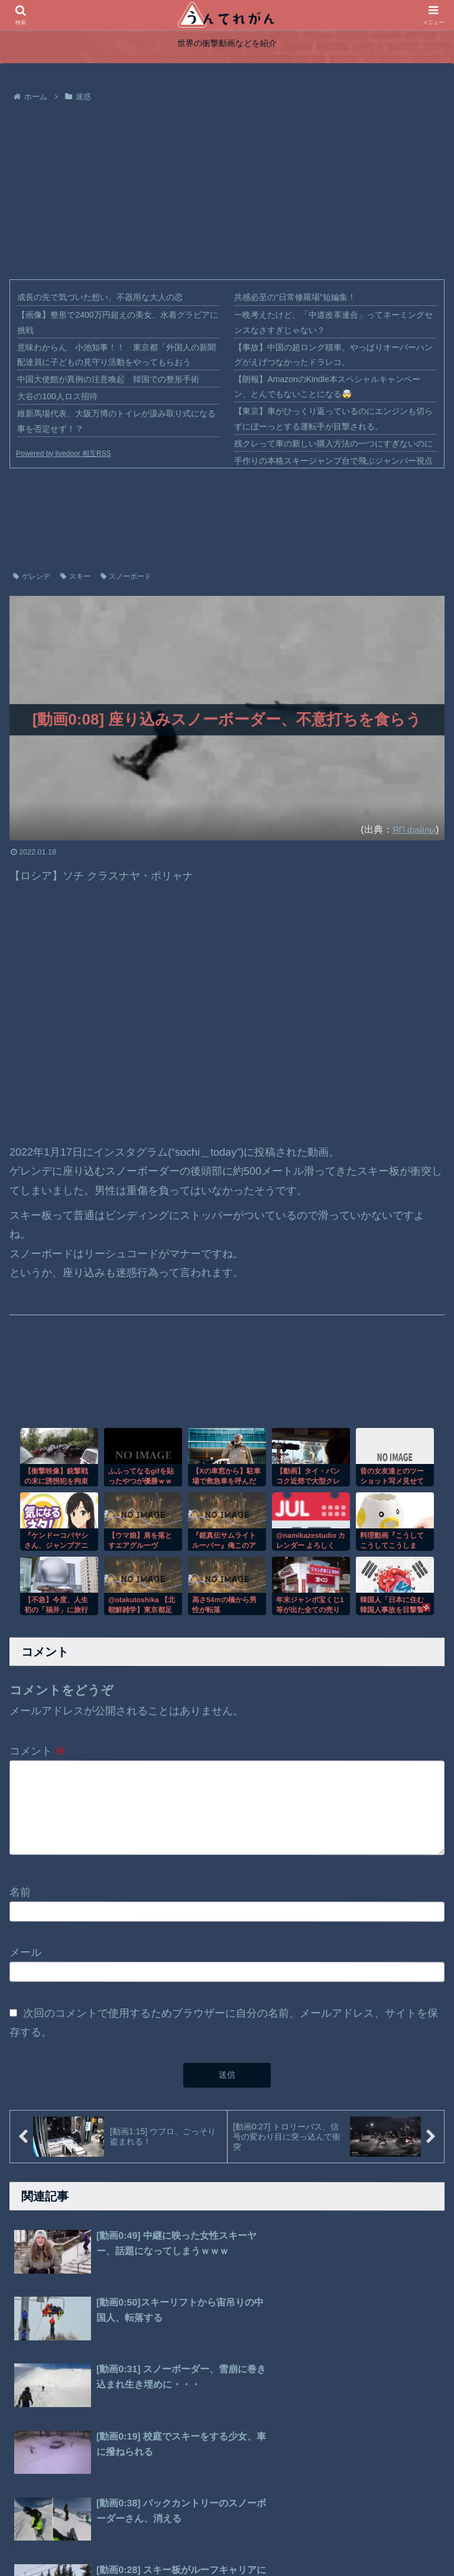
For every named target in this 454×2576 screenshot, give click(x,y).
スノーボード (126, 576)
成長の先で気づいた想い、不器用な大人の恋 (100, 297)
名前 (20, 1898)
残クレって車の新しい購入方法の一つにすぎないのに (333, 443)
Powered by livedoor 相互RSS (63, 453)
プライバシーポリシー (214, 2539)
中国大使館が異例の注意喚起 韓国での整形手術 (108, 379)
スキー (75, 576)
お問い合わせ (291, 2539)
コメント (37, 1751)
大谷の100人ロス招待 (57, 396)
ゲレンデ (31, 576)
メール (25, 1958)
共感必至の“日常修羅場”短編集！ (294, 297)
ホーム (150, 2539)
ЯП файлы (412, 829)
